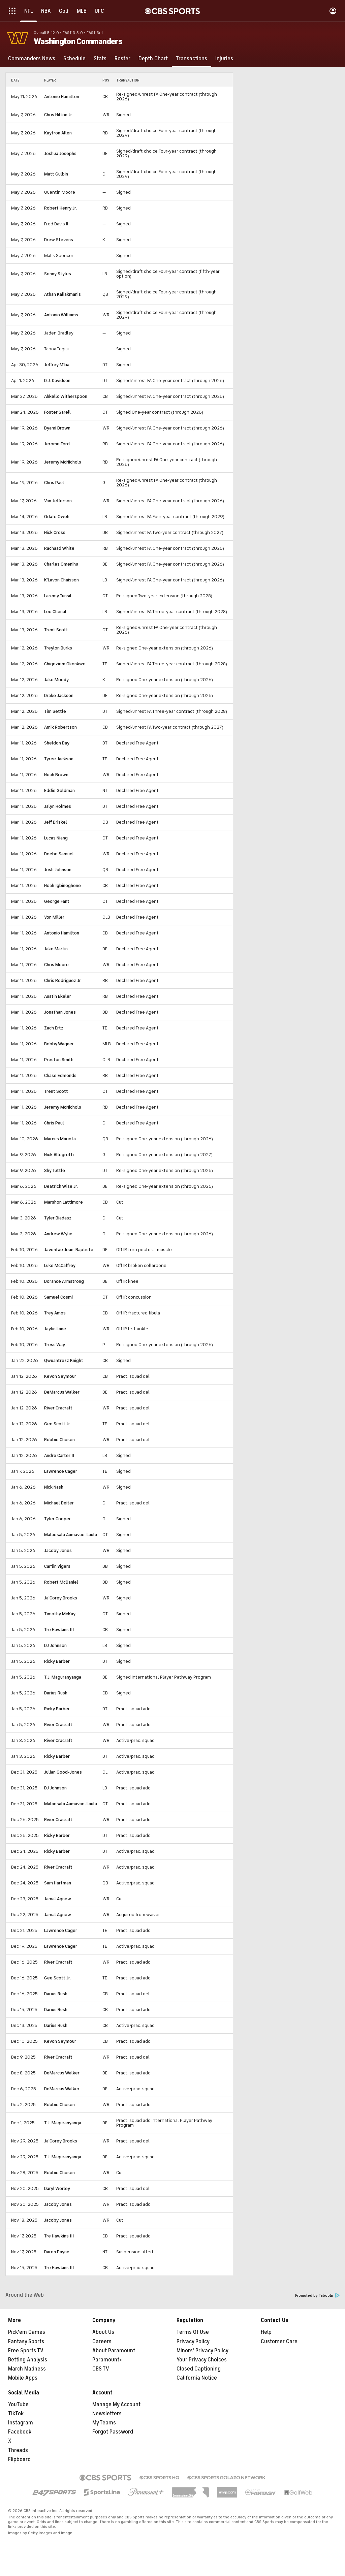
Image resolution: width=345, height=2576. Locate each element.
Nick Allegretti (59, 1154)
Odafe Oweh (56, 516)
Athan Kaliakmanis (62, 294)
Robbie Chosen (59, 1439)
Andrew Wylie (58, 1234)
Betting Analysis (27, 2359)
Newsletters (107, 2413)
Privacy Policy (193, 2341)
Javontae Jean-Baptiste (68, 1249)
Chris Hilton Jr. (58, 115)
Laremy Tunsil (57, 596)
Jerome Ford (57, 444)
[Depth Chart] (153, 58)
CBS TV (100, 2368)
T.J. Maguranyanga (62, 1677)
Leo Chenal (55, 611)
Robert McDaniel (61, 1582)
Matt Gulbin (56, 174)
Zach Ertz (53, 1028)
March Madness (27, 2368)
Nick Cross (54, 532)
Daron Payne (56, 2252)
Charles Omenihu (61, 564)
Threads (18, 2450)
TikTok (16, 2413)
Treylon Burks (58, 648)
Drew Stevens (58, 240)
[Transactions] (191, 58)
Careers (102, 2341)
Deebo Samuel (59, 854)
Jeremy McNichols (62, 462)
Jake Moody (56, 679)
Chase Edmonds (60, 1075)
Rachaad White (59, 548)
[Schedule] (74, 58)
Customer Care (279, 2341)
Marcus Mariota (60, 1139)
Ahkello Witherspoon (65, 396)
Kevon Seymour (60, 1376)
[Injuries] (224, 58)
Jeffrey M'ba (56, 365)
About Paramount (113, 2350)
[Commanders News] (31, 58)
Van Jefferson (58, 501)
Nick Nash (53, 1487)
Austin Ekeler (57, 996)
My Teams (104, 2422)
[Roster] (122, 58)
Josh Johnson (57, 869)
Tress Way (54, 1344)
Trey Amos (55, 1313)
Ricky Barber (57, 1661)
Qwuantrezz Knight (63, 1360)
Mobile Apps (22, 2378)
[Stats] (100, 58)
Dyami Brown (57, 428)
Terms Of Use (193, 2332)
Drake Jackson (58, 695)
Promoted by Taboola (317, 2295)
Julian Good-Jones (63, 1772)
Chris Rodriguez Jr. (63, 980)
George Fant (56, 901)
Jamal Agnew (57, 1899)
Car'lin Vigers (57, 1566)
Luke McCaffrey (59, 1265)
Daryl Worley (57, 2188)
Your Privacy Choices (202, 2359)
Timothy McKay (59, 1614)
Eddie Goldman (59, 790)
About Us (103, 2332)
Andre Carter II (59, 1455)
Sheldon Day (56, 743)
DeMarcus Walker (62, 1392)
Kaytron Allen (58, 133)
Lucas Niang (56, 838)
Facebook (19, 2431)
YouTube (18, 2404)
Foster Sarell (57, 412)
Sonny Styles (57, 274)
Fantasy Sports (26, 2341)
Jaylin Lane (55, 1329)
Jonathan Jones (60, 1012)
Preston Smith (58, 1059)
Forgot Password (112, 2431)
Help (266, 2332)
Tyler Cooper (57, 1519)
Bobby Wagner (59, 1044)
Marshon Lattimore (63, 1202)
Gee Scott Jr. (57, 1424)
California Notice (197, 2378)
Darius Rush (55, 1693)
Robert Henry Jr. (60, 208)
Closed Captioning (199, 2368)
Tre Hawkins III (59, 1629)
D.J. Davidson (57, 380)
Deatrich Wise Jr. (61, 1186)
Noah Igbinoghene (62, 885)
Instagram (20, 2422)
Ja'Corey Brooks (60, 1598)
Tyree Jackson (58, 759)
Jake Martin (56, 949)
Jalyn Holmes (57, 806)
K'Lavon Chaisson (61, 580)
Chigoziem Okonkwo (65, 664)
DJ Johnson (55, 1645)
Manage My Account (116, 2404)
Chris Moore (56, 964)
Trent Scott (56, 630)
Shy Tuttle (54, 1170)
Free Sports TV (25, 2350)
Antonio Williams (61, 315)
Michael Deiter (59, 1503)
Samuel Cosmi (58, 1297)
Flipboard (19, 2459)
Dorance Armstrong (64, 1281)
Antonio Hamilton (61, 96)
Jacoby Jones (58, 1550)
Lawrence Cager (60, 1471)
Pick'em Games (26, 2332)
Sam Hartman (57, 1883)
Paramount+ (107, 2359)
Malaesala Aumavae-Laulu (70, 1534)
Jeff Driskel (55, 822)
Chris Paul (54, 482)
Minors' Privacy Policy (202, 2350)
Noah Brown (56, 774)
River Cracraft (58, 1408)
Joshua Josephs (60, 153)
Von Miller (54, 917)
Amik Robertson (60, 727)
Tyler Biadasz (57, 1218)
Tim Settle (55, 711)
